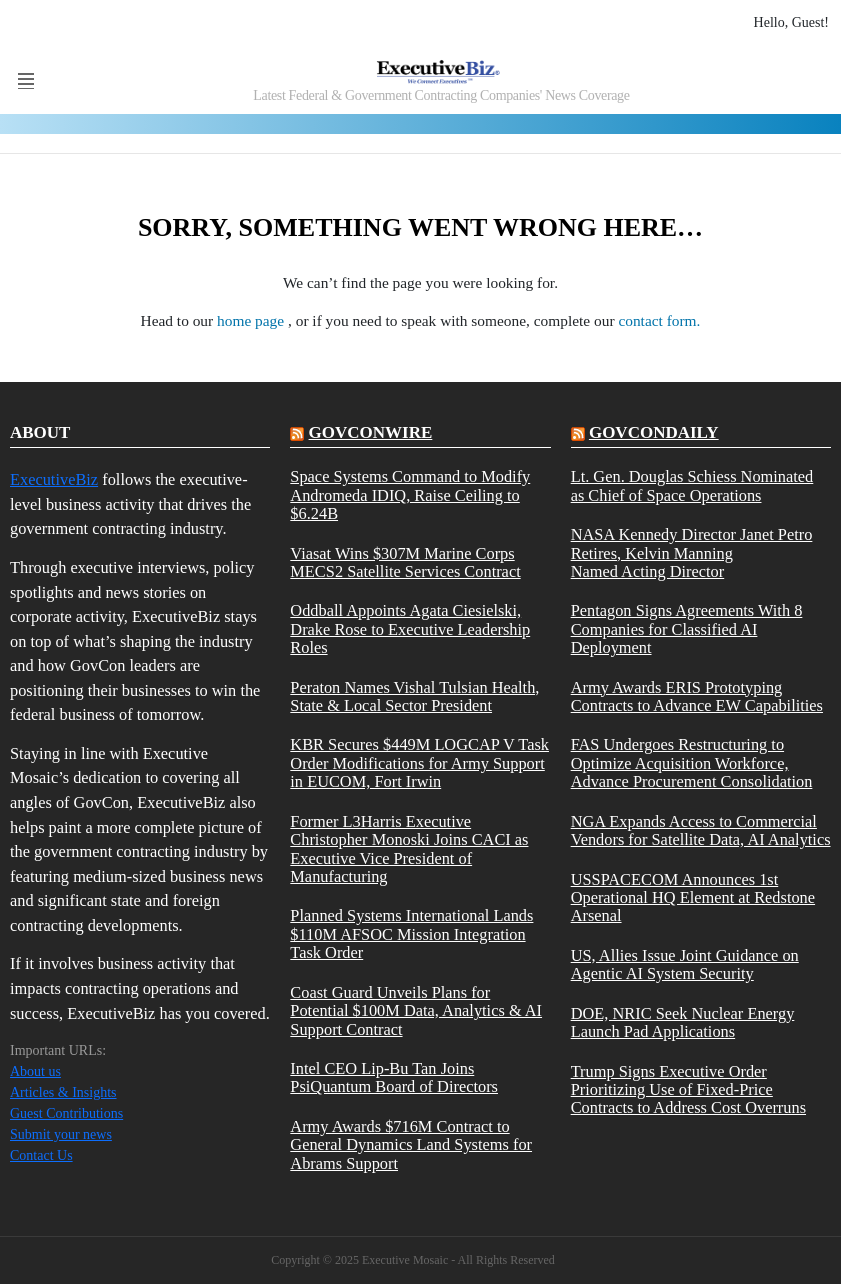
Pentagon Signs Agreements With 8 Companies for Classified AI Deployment (687, 629)
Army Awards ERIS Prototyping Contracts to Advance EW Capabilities (697, 697)
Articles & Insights (63, 1092)
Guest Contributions (66, 1113)
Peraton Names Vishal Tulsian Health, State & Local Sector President (414, 697)
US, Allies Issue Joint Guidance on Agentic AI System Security (685, 965)
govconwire (371, 432)
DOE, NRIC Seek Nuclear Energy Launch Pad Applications (683, 1023)
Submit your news (61, 1134)
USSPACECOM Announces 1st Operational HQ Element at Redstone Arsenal (693, 898)
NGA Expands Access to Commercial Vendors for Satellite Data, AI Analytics (701, 831)
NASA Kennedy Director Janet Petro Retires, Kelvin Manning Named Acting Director (692, 553)
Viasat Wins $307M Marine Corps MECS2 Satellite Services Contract (405, 563)
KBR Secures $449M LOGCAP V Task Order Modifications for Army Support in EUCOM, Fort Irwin (419, 763)
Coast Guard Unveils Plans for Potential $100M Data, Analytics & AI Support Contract (416, 1011)
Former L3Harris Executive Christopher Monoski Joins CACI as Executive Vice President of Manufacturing (409, 849)
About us (35, 1071)
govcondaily (654, 432)
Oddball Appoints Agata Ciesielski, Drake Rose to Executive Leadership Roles (410, 629)
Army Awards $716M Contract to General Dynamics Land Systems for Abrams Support (411, 1145)
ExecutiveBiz (54, 479)
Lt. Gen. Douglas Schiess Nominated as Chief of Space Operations (692, 486)
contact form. (659, 320)
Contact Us (41, 1155)
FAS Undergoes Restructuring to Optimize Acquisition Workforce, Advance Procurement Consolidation (692, 763)
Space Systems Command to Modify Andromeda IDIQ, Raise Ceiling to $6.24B (410, 495)
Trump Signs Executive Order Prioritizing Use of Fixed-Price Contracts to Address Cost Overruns (688, 1090)
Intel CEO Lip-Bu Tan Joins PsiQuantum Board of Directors (394, 1078)
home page (252, 320)
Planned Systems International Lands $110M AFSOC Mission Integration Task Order (411, 934)
